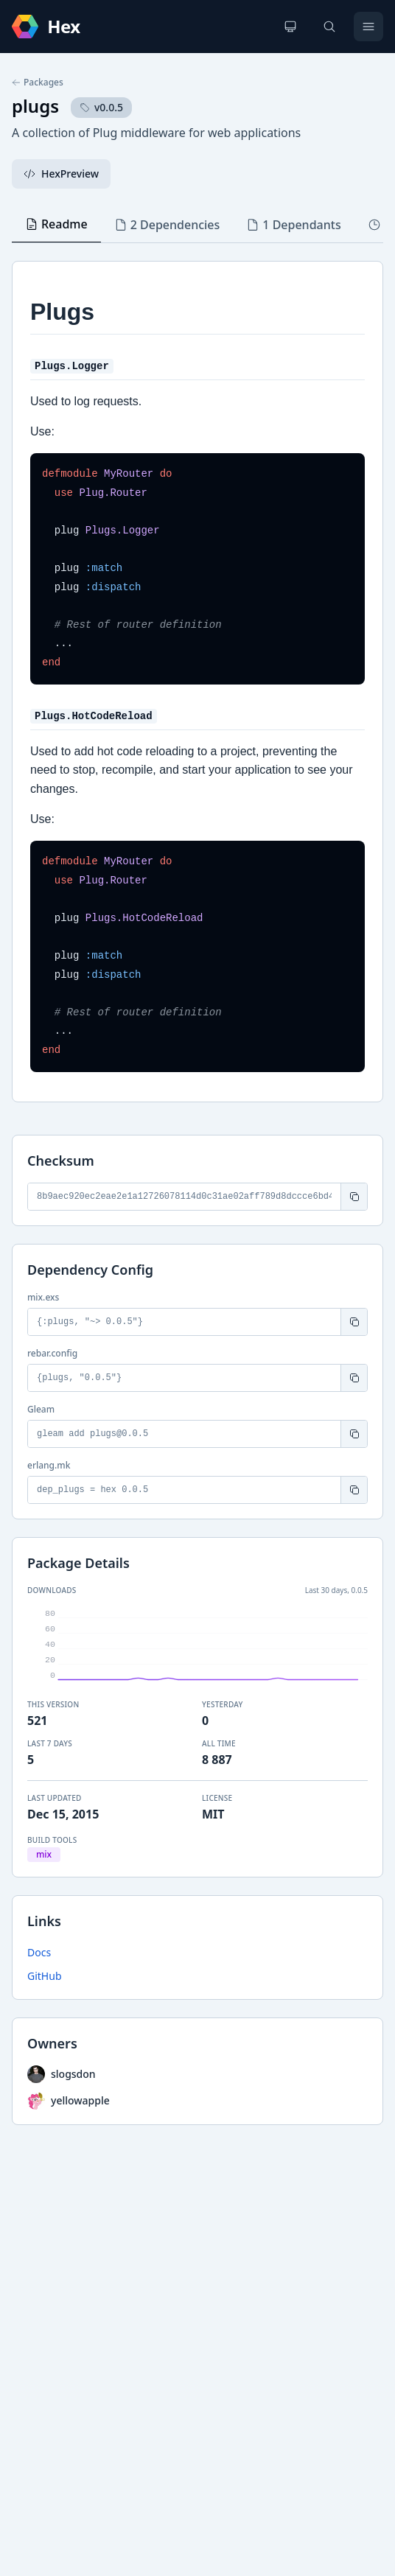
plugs (35, 106)
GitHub (44, 1976)
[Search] (329, 26)
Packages (37, 82)
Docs (39, 1952)
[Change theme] (290, 26)
